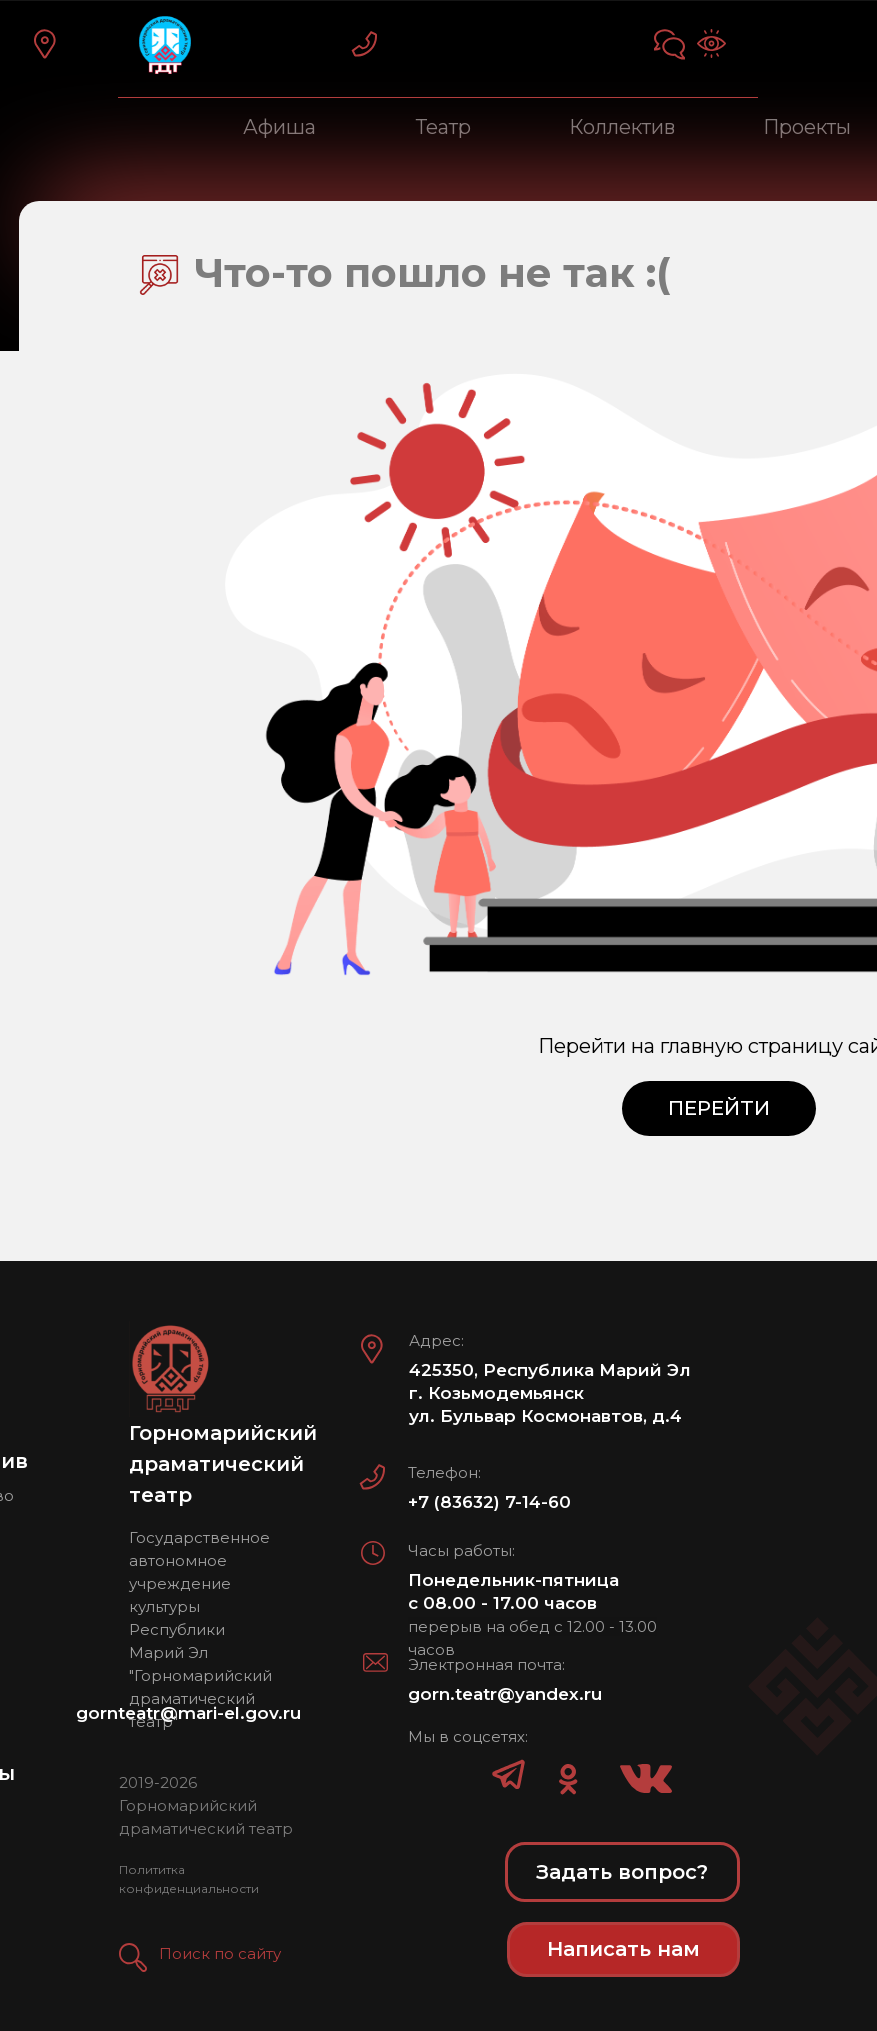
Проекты (807, 127)
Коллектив (622, 127)
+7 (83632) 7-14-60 (489, 1502)
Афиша (279, 127)
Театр (443, 127)
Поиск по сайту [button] (220, 1953)
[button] (133, 1957)
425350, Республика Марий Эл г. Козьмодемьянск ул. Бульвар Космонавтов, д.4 (550, 1393)
